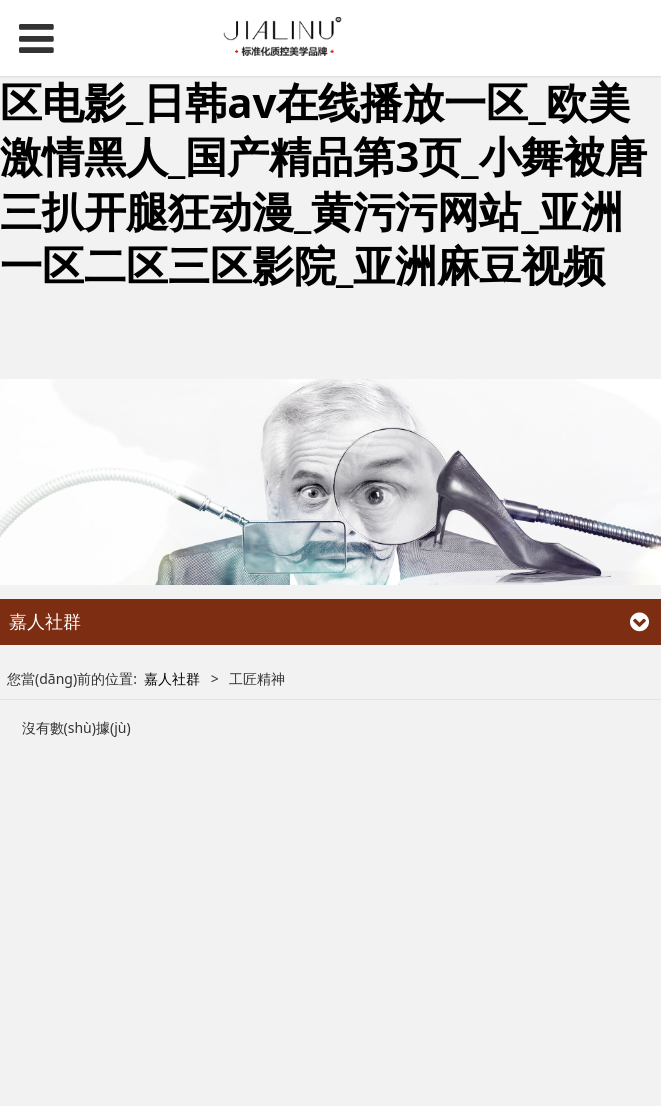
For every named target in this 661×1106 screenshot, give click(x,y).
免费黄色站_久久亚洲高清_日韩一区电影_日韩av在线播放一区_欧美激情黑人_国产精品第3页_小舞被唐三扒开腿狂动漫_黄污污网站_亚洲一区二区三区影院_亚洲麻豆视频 (323, 155)
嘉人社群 (172, 678)
